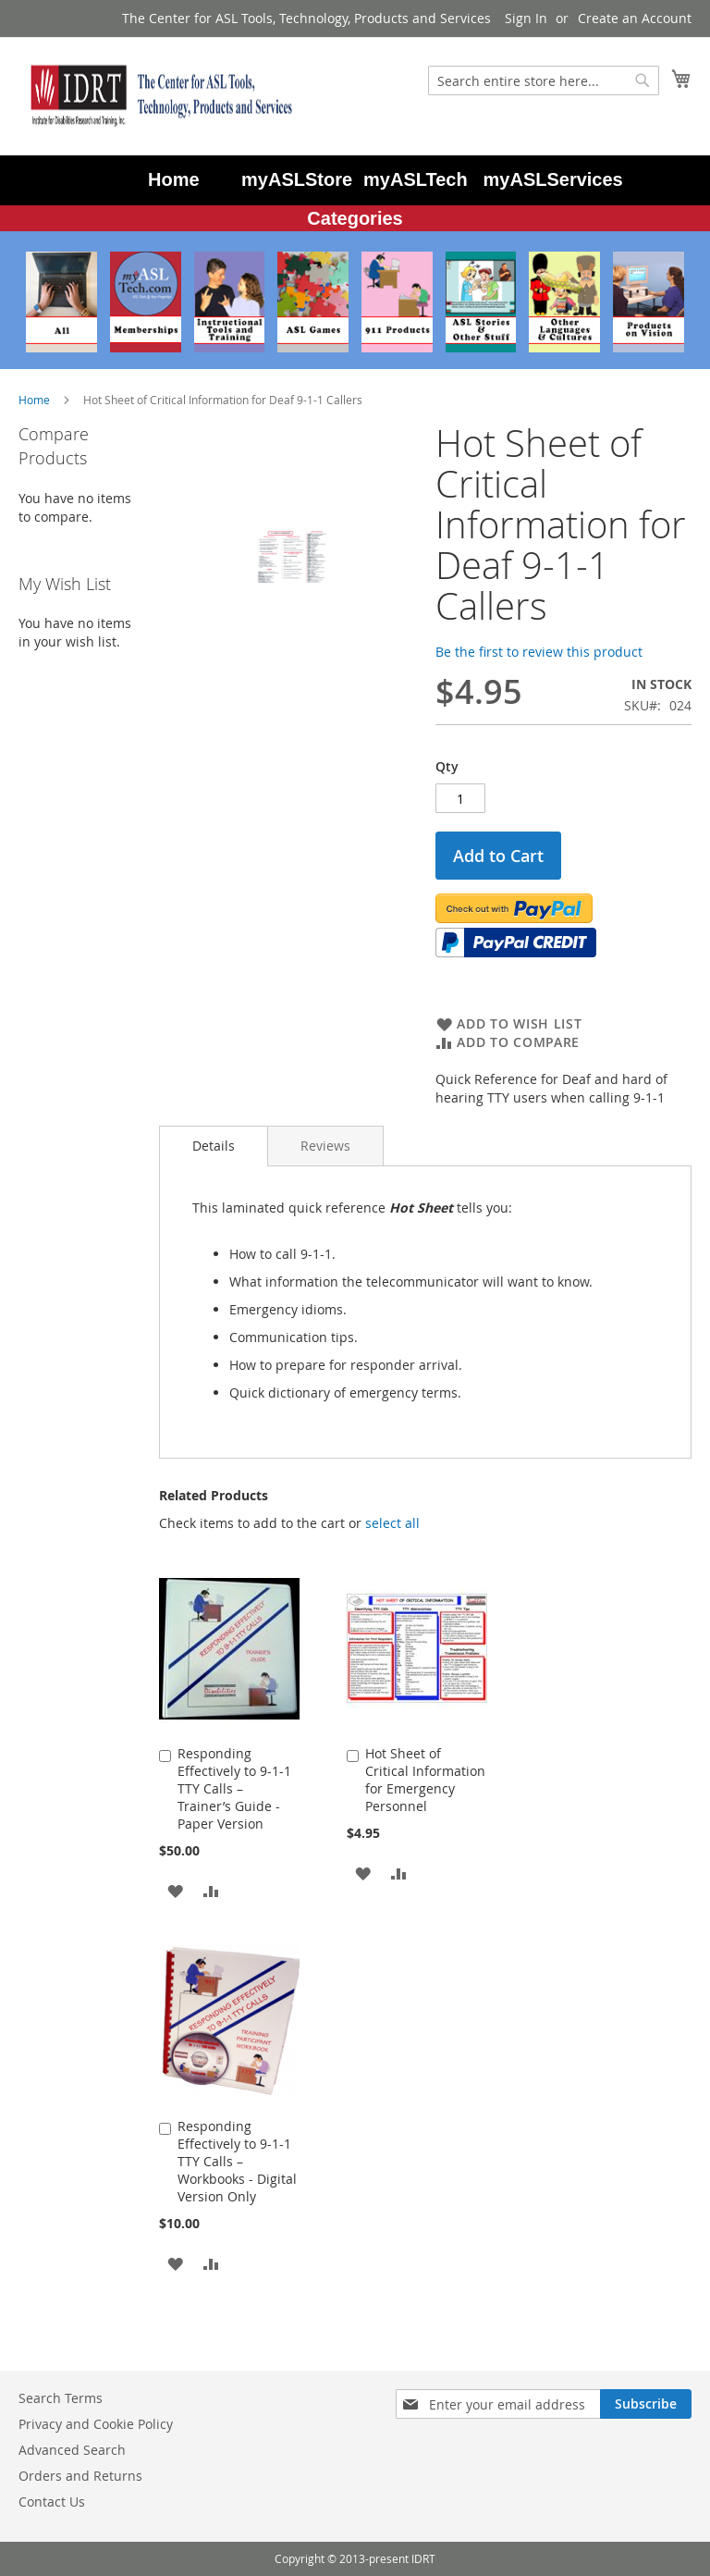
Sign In (526, 18)
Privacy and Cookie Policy (95, 2424)
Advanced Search (72, 2450)
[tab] (213, 1146)
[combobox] (543, 80)
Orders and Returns (80, 2475)
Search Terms (60, 2398)
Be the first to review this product (539, 651)
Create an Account (635, 18)
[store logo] (157, 95)
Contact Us (51, 2501)
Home (34, 399)
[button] (175, 1889)
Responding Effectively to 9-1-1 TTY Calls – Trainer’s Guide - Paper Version (234, 1788)
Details (213, 1145)
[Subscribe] (646, 2404)
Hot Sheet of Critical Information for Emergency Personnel (425, 1779)
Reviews (325, 1145)
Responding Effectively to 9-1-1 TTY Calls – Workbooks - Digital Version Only (237, 2161)
